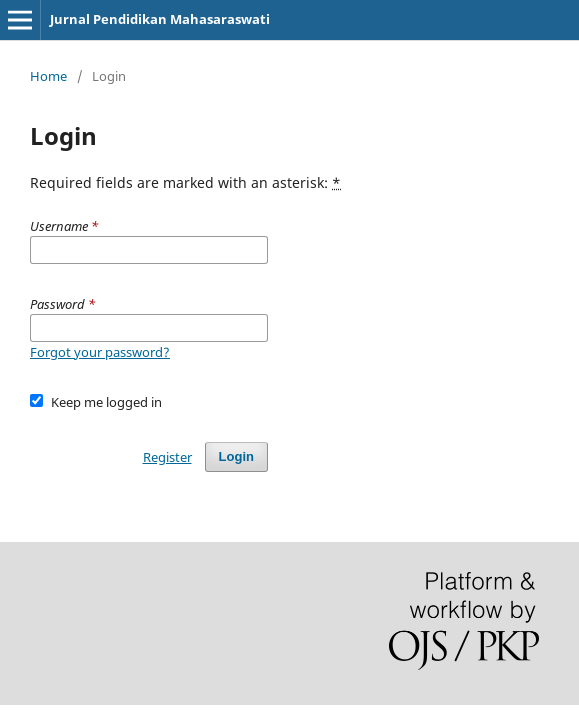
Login (236, 456)
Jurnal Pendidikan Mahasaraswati (160, 19)
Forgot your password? (100, 352)
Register (167, 457)
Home (48, 76)
